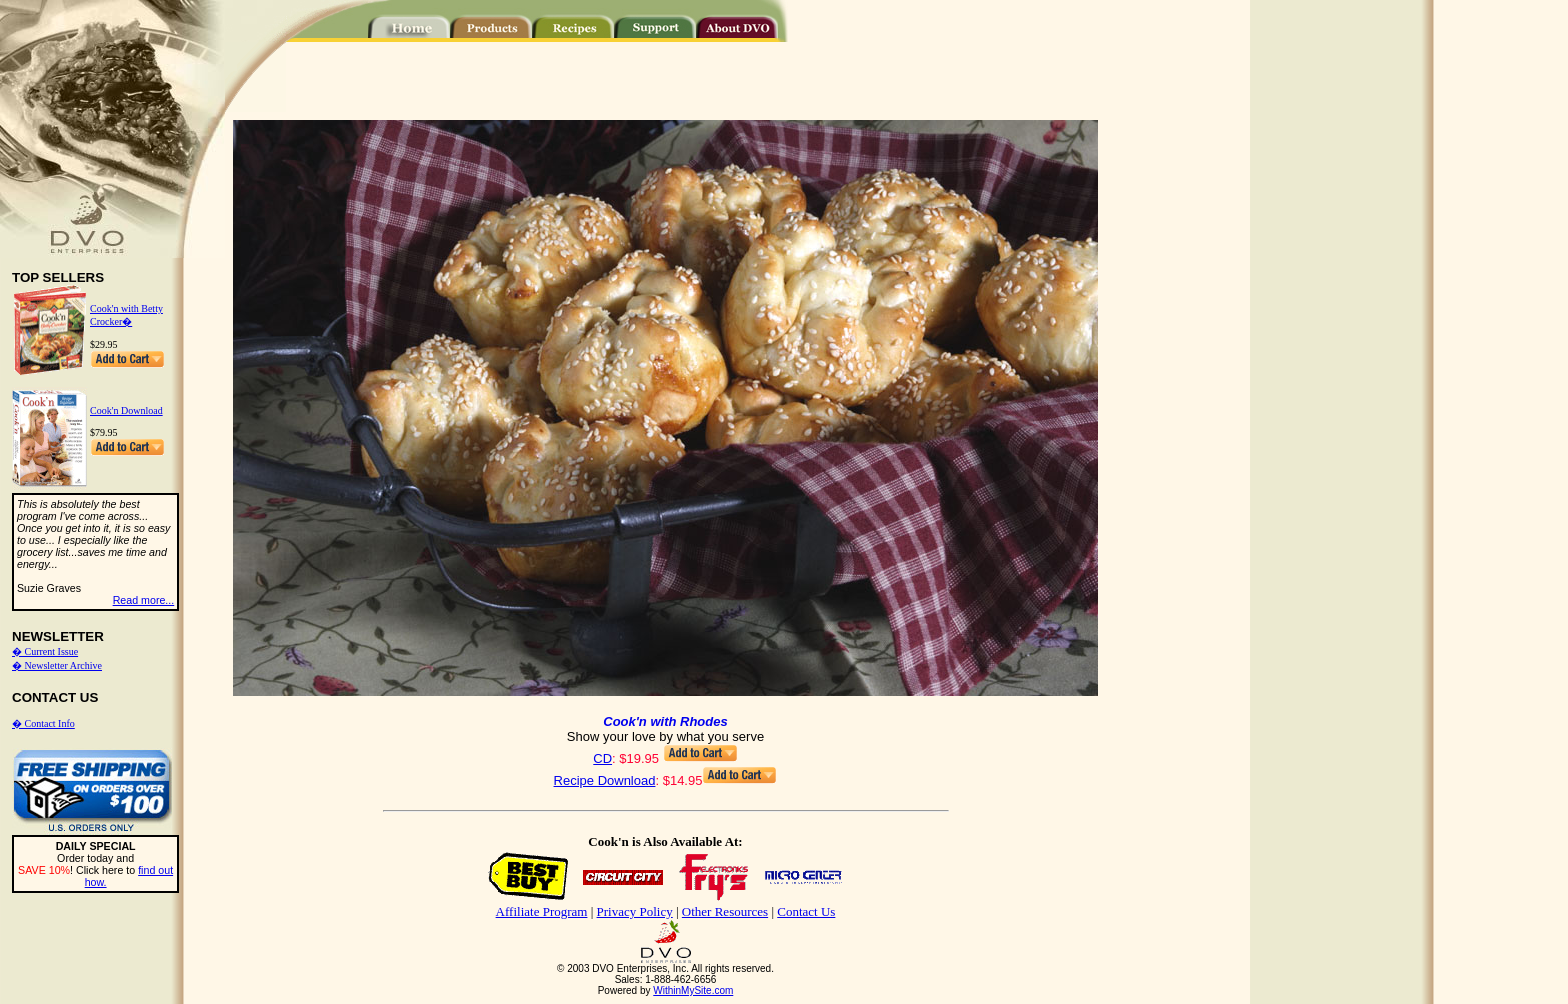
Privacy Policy (635, 911)
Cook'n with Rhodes (665, 721)
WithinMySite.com (693, 990)
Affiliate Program (542, 911)
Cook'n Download (126, 410)
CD (602, 758)
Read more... (144, 600)
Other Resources (725, 911)
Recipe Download (605, 780)
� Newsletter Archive (57, 665)
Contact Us (806, 911)
